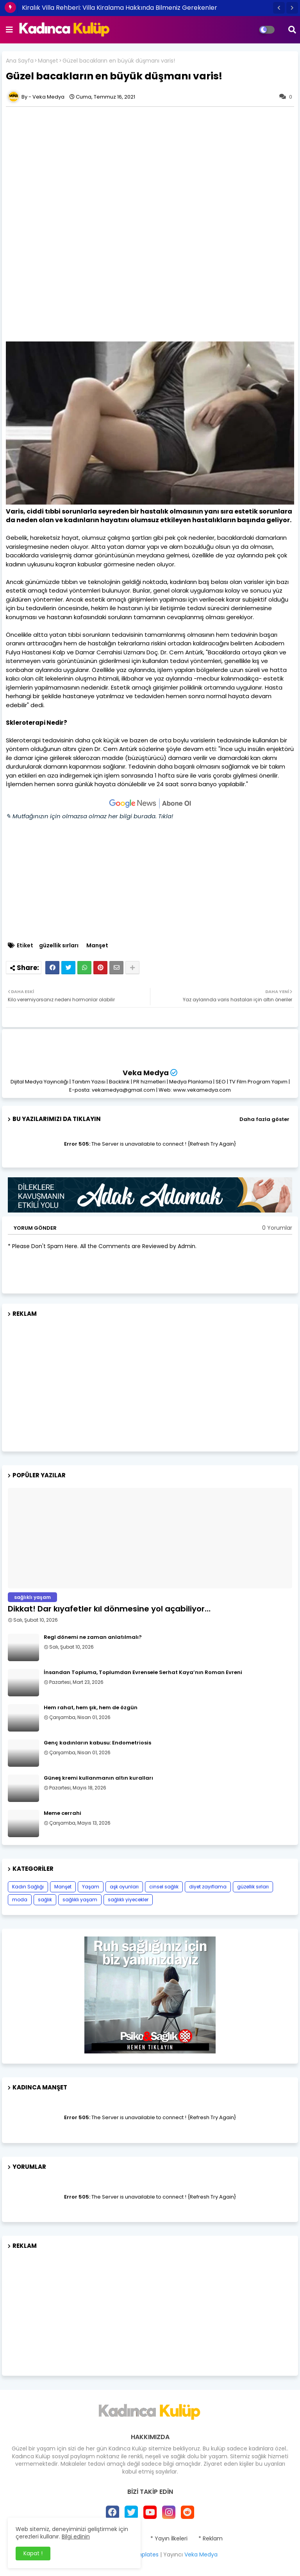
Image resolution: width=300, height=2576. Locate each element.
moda (19, 1899)
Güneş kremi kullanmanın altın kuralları (98, 1778)
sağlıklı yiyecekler (128, 1899)
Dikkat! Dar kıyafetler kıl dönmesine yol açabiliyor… (109, 1608)
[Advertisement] (150, 165)
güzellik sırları (59, 945)
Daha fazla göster (264, 1119)
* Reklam (210, 2538)
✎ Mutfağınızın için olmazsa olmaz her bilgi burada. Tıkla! (89, 816)
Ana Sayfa (20, 61)
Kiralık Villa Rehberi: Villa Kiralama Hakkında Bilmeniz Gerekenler (119, 7)
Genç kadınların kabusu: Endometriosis (97, 1742)
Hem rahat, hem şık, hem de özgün (91, 1707)
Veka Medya (146, 1073)
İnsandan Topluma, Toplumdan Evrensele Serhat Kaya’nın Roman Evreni (143, 1672)
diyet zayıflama (208, 1886)
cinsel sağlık (164, 1886)
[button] (279, 8)
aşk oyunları (124, 1886)
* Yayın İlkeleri (169, 2538)
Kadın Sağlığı (28, 1886)
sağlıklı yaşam (79, 1899)
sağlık (45, 1899)
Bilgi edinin (76, 2536)
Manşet (48, 61)
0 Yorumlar (277, 1228)
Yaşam (90, 1886)
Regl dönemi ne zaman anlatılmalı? (93, 1637)
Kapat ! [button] (33, 2553)
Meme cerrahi (62, 1813)
